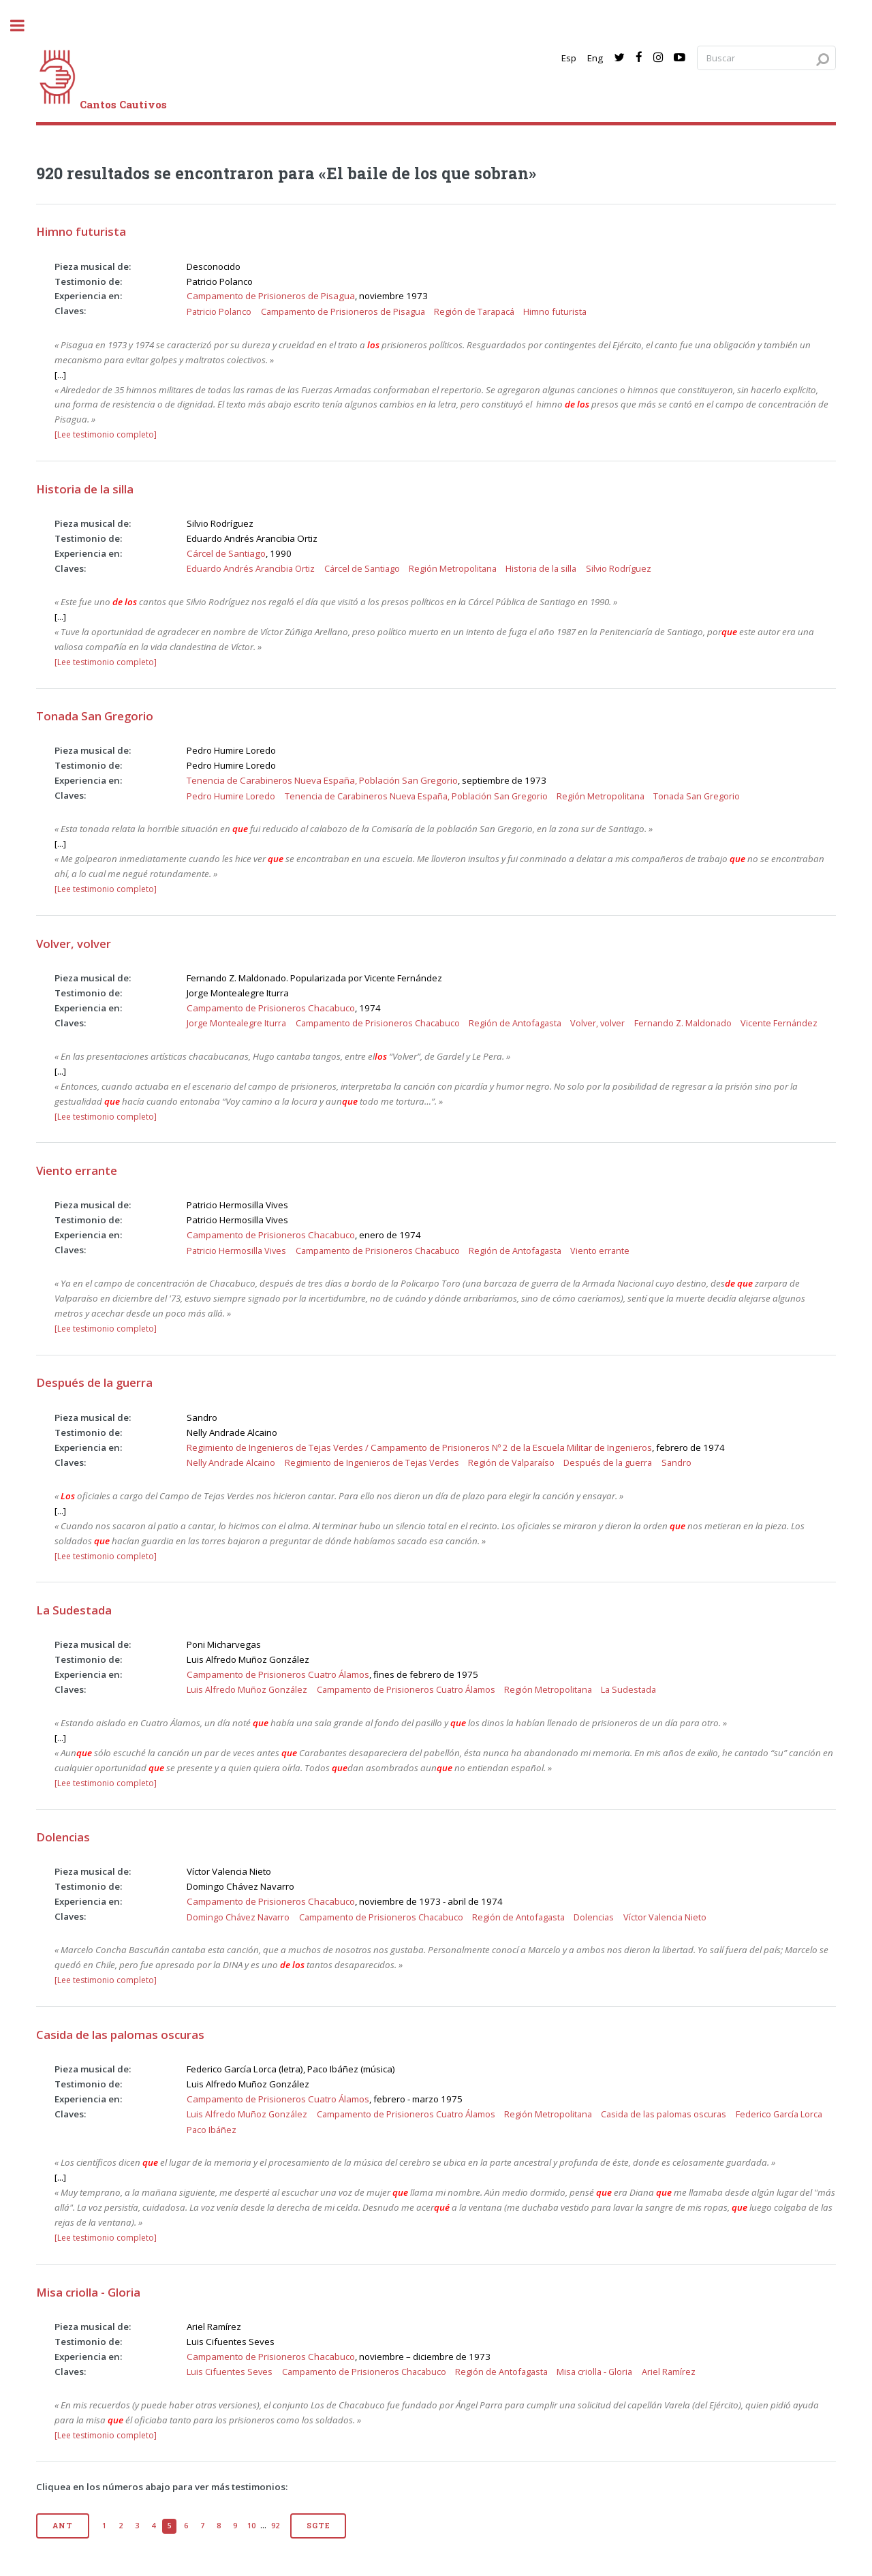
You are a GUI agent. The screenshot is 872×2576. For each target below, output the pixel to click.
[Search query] (766, 58)
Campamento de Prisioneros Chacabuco (271, 1008)
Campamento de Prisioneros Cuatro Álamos (278, 1674)
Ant (62, 2525)
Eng (595, 58)
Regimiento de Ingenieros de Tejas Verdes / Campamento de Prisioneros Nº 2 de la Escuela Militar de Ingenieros (419, 1447)
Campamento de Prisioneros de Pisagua (271, 296)
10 (251, 2525)
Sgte (318, 2525)
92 (275, 2525)
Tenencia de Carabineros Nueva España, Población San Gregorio (322, 780)
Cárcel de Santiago (226, 553)
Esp (568, 58)
